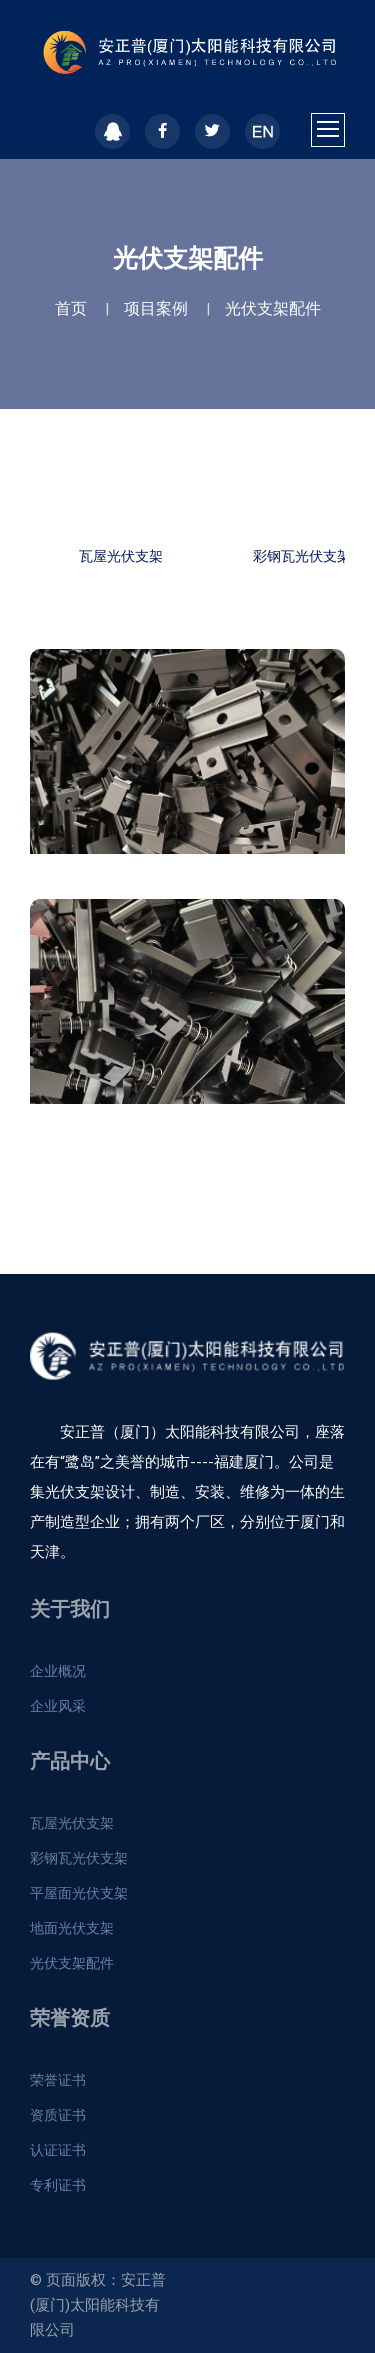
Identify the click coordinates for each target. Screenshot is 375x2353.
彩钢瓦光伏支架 (79, 1858)
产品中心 (70, 1761)
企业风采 (58, 1706)
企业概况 (58, 1671)
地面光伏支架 (72, 1928)
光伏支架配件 (273, 308)
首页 (71, 308)
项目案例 (156, 308)
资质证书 (58, 2115)
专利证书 (58, 2185)
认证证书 (58, 2150)
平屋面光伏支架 (79, 1893)
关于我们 (70, 1609)
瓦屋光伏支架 (121, 556)
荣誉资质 (70, 2018)
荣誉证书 (58, 2080)
